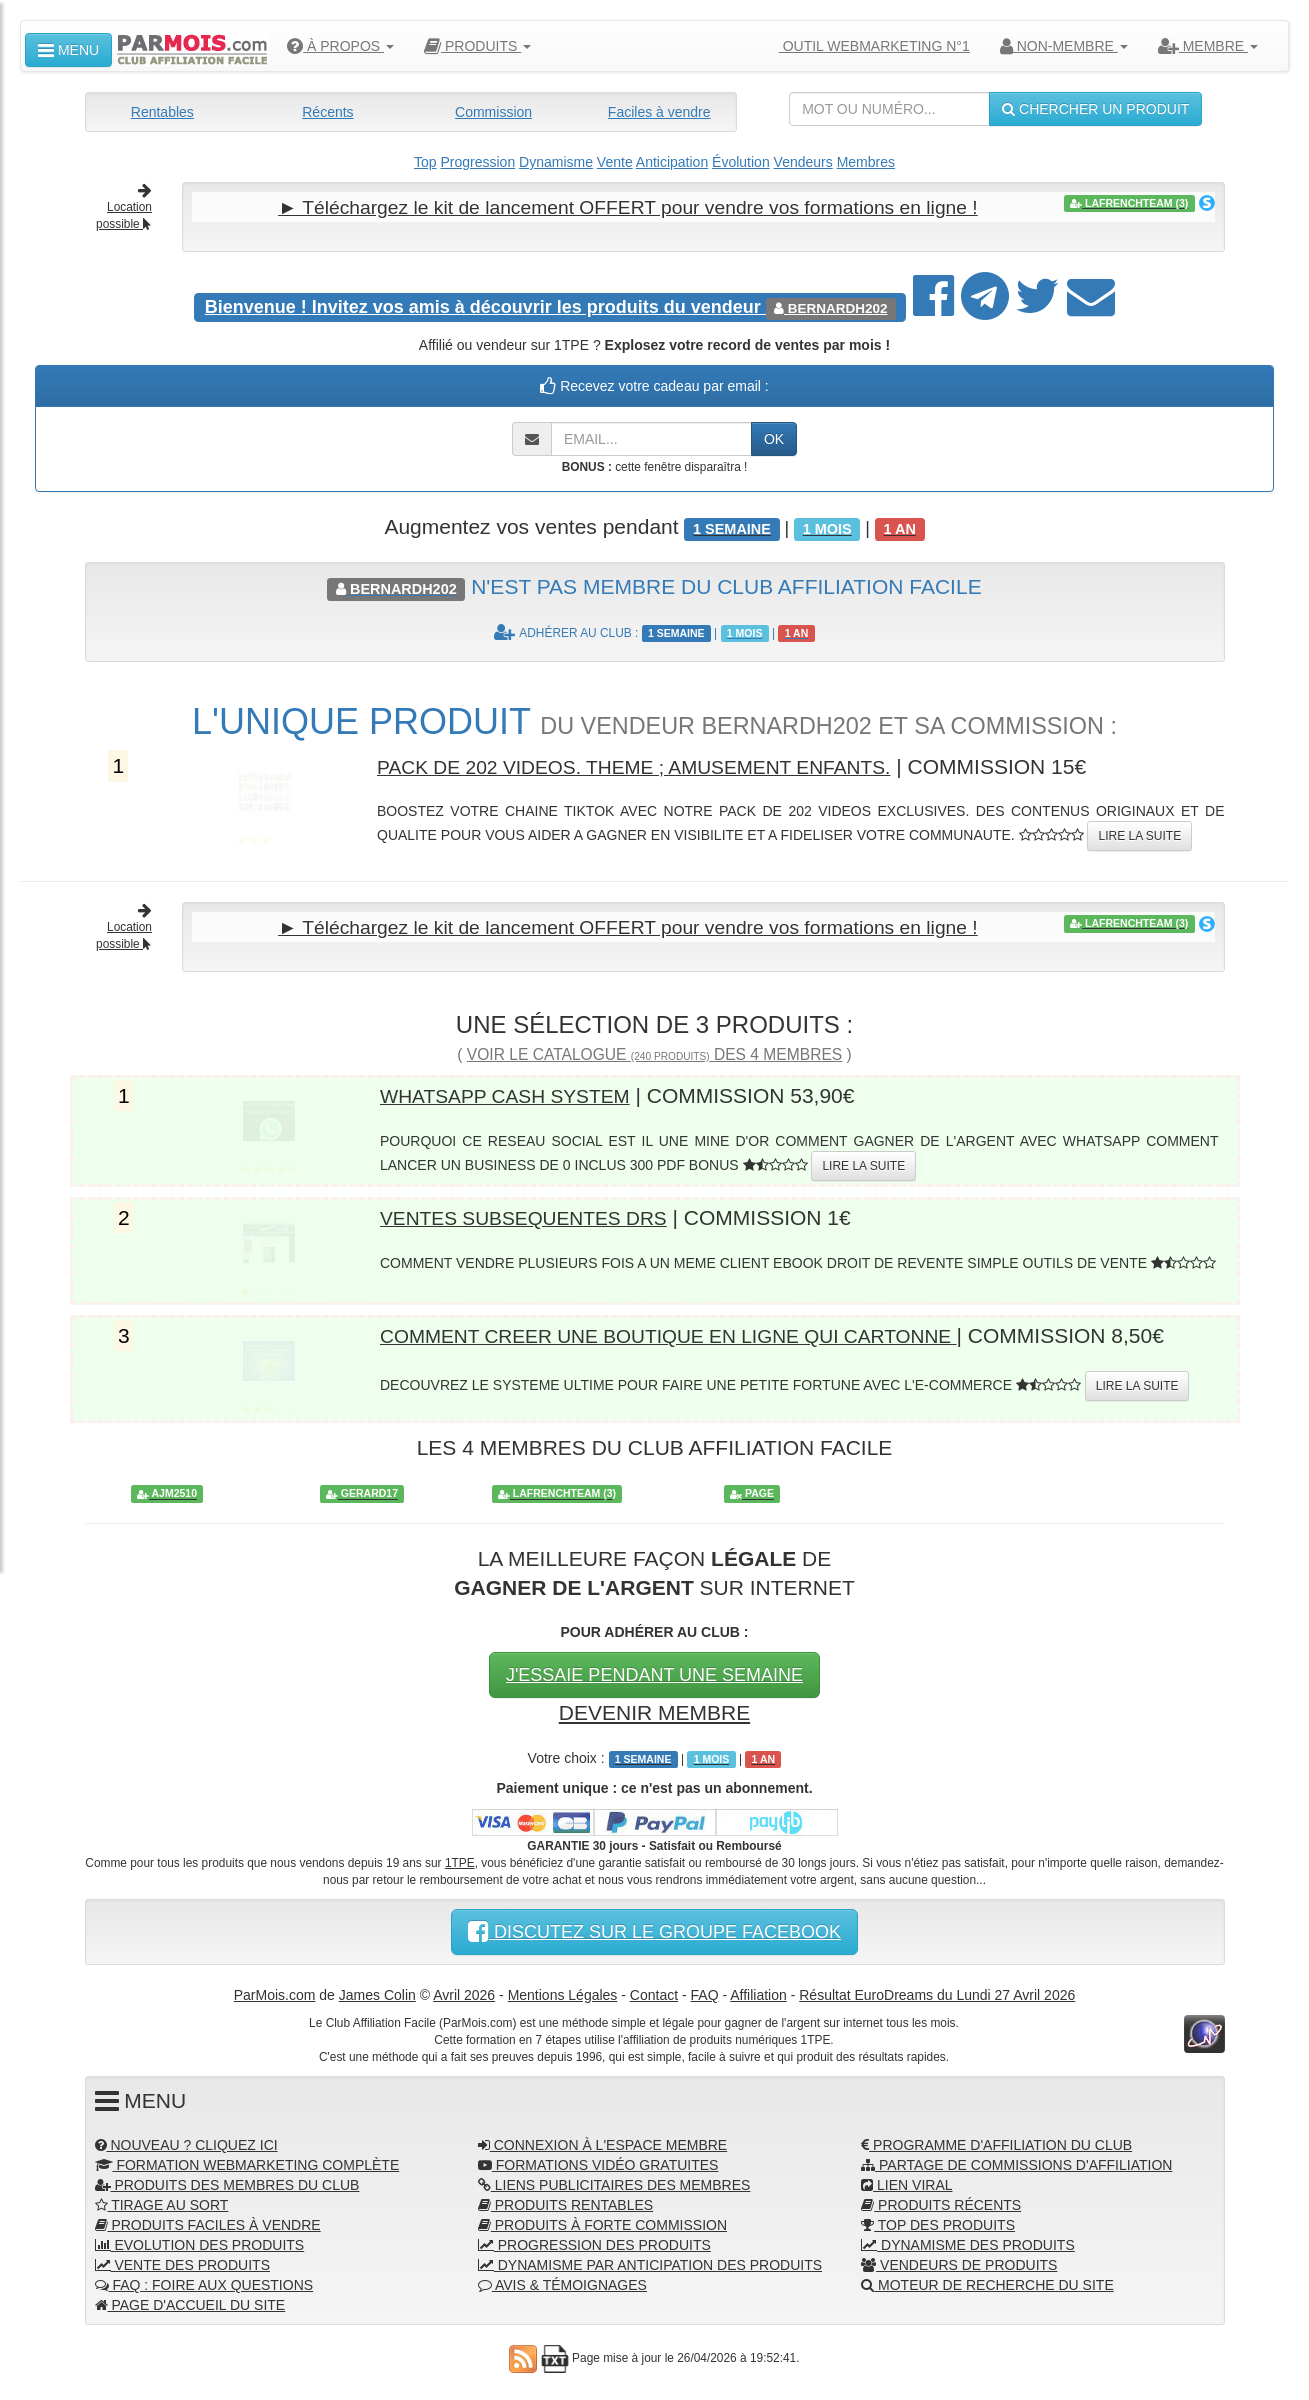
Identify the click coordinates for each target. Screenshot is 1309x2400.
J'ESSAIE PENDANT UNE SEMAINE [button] (654, 1672)
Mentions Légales (563, 1991)
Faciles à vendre (659, 112)
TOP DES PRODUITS (938, 2222)
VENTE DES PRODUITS (182, 2262)
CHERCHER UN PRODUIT (1095, 109)
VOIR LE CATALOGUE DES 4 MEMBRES (654, 1051)
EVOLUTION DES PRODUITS (200, 2242)
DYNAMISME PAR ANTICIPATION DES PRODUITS (650, 2262)
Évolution (741, 162)
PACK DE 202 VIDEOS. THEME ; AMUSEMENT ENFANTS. (657, 764)
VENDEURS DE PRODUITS (959, 2262)
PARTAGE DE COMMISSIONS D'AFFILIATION (1016, 2162)
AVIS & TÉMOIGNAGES (562, 2282)
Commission (493, 112)
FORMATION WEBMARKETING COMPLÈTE (247, 2162)
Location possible (124, 208)
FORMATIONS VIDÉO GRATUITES (598, 2162)
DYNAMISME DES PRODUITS (968, 2242)
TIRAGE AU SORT (162, 2202)
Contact (654, 1991)
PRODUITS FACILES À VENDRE (208, 2222)
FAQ (705, 1991)
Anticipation (672, 162)
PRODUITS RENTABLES (565, 2202)
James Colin (377, 1991)
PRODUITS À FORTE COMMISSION (602, 2222)
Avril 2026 (464, 1991)
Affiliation (758, 1991)
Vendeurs (803, 162)
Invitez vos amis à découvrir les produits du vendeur (485, 306)
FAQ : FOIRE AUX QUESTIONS (204, 2282)
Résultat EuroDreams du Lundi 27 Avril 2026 (937, 1991)
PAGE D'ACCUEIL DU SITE (190, 2302)
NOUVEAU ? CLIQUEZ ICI (186, 2142)
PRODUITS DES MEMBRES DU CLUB (227, 2182)
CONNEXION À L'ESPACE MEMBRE (602, 2142)
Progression (477, 162)
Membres (866, 162)
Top (425, 162)
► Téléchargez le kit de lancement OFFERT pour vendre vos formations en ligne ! (627, 206)
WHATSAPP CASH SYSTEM (516, 1092)
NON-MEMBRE (1064, 46)
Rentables (162, 112)
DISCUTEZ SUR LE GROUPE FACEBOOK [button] (654, 1928)
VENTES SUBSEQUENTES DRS (536, 1214)
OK (774, 438)
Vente (615, 162)
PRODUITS (477, 46)
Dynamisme (556, 162)
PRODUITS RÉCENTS (941, 2202)
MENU (68, 50)
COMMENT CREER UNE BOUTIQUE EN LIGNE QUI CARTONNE (694, 1332)
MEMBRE (1208, 46)
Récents (327, 112)
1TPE (460, 1859)
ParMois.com (275, 1991)
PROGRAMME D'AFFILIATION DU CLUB (996, 2142)
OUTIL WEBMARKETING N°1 (866, 46)
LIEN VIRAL (906, 2182)
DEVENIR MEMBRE (654, 1709)
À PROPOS (340, 46)
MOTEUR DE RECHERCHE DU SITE (987, 2282)
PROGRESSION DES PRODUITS (594, 2242)
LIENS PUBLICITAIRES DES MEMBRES (614, 2182)
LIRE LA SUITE (1139, 834)
